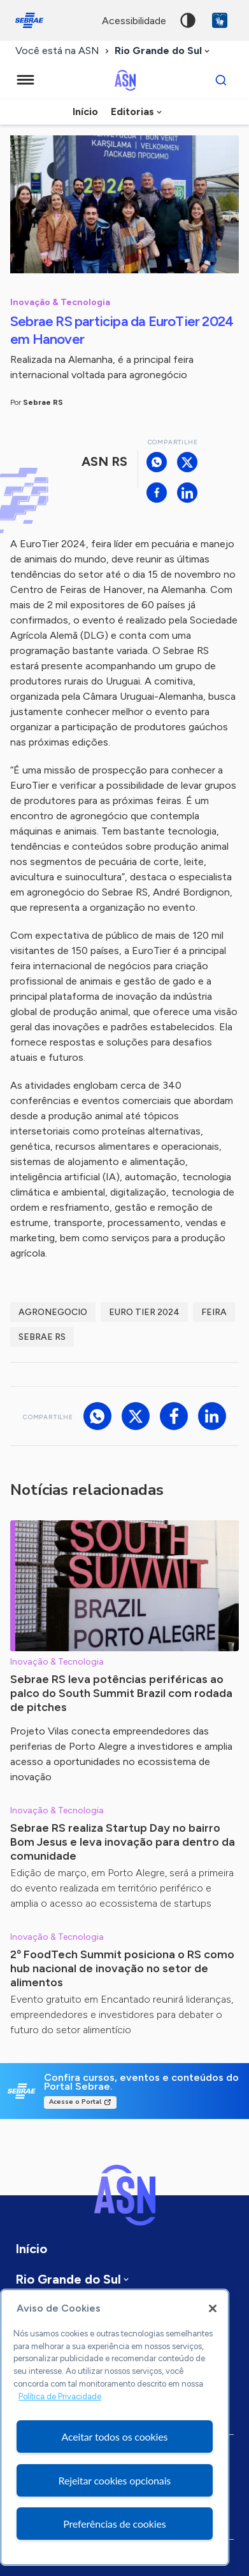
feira (214, 1312)
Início (85, 112)
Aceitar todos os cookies (114, 2436)
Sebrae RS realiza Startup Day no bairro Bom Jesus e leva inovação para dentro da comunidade (122, 1842)
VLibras (220, 20)
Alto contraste (188, 20)
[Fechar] (213, 2308)
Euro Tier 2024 (144, 1312)
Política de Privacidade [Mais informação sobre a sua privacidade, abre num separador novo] (59, 2396)
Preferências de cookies (114, 2524)
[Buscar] (221, 80)
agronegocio (52, 1312)
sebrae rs (42, 1337)
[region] (114, 2427)
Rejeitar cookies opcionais (115, 2480)
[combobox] (163, 51)
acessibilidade (134, 21)
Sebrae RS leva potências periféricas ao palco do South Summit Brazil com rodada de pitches (121, 1693)
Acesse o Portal (75, 2101)
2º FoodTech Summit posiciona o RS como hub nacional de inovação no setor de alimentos (122, 1968)
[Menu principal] (25, 80)
